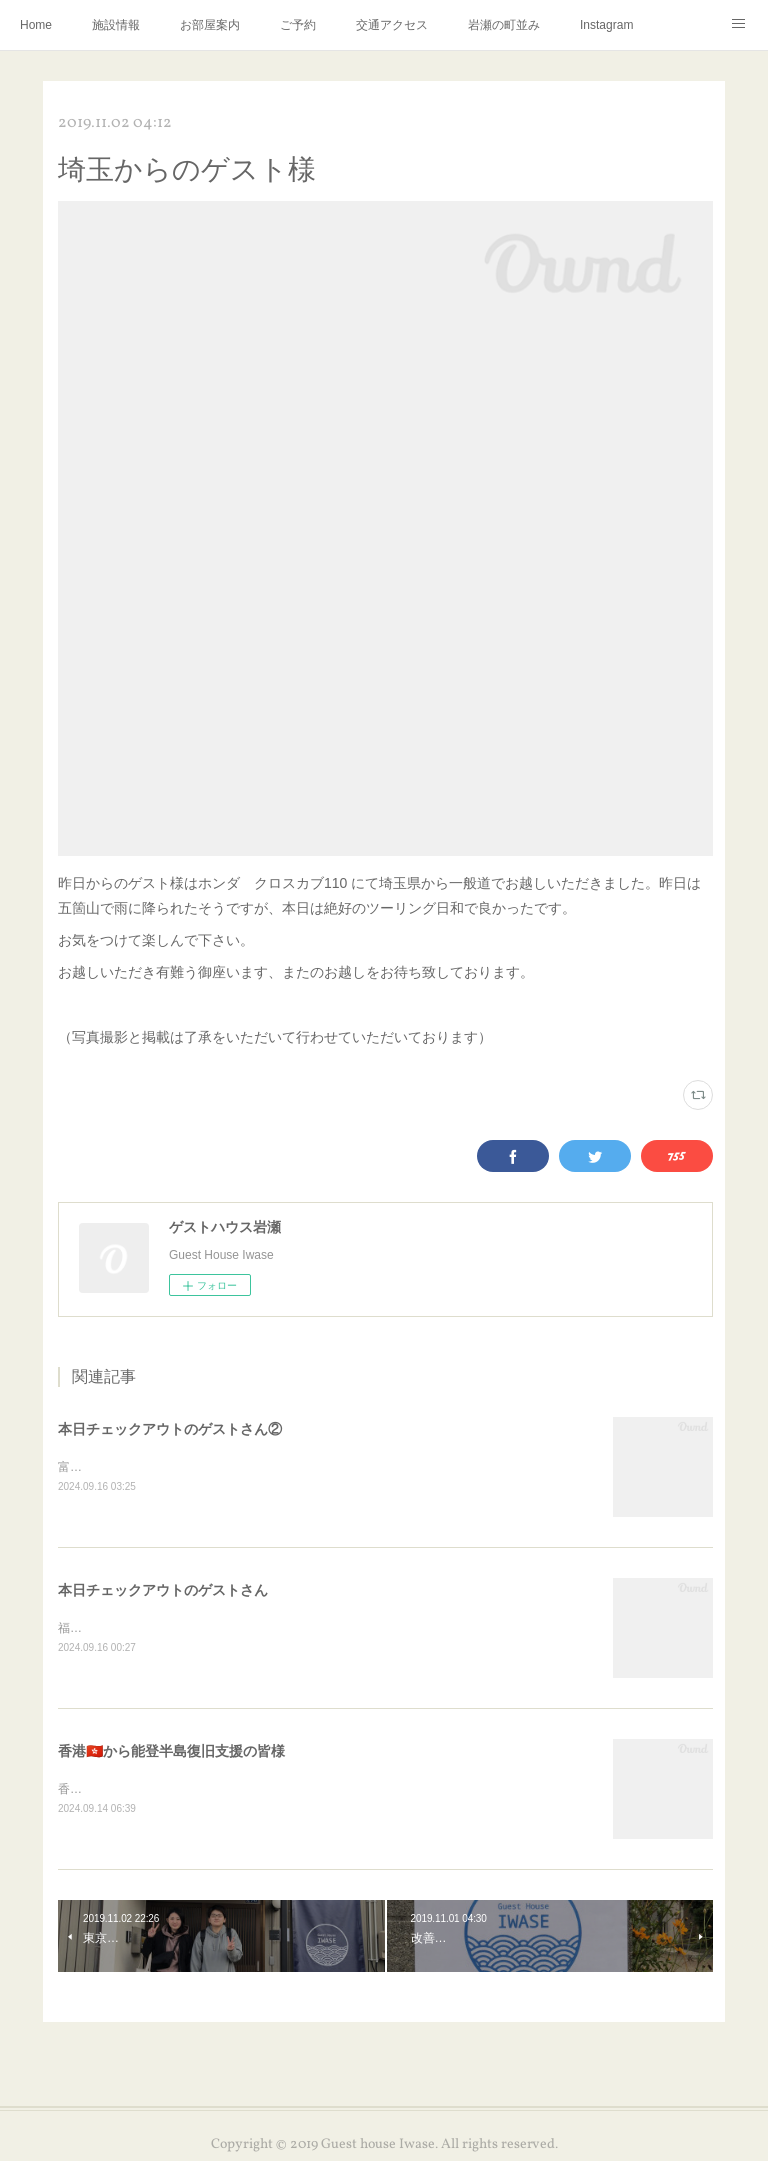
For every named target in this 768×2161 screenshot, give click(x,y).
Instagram (606, 25)
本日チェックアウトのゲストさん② (170, 1429)
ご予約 (298, 25)
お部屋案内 (210, 25)
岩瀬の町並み (504, 25)
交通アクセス (392, 25)
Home (36, 25)
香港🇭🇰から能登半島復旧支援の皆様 (171, 1753)
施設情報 (116, 25)
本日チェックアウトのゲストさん (163, 1591)
